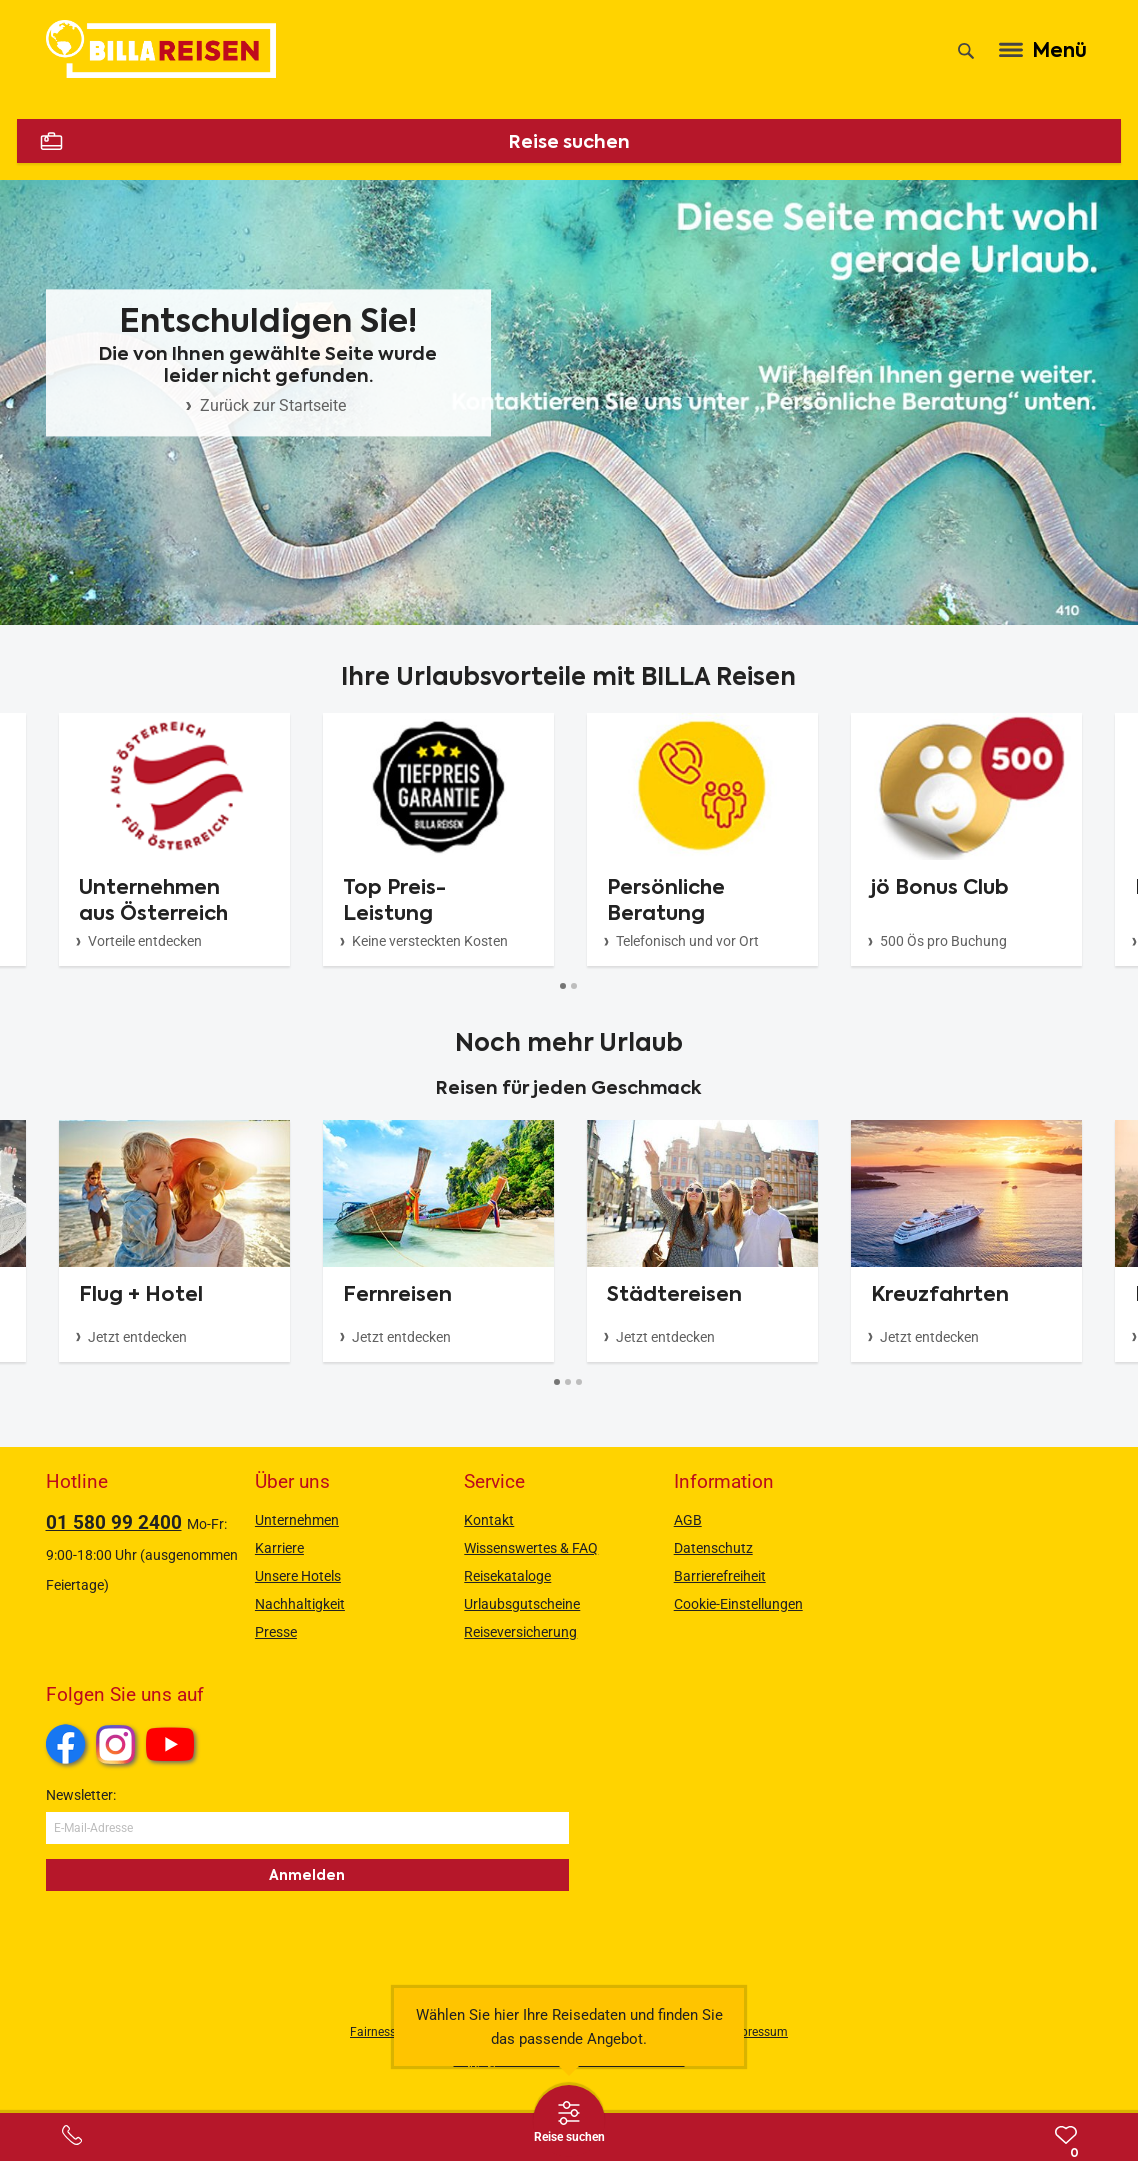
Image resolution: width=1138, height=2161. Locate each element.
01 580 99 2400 (114, 1522)
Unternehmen (297, 1520)
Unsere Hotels (298, 1576)
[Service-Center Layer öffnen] (72, 2135)
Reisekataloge (507, 1576)
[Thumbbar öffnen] (569, 2121)
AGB (688, 1520)
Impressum (757, 2032)
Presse (276, 1632)
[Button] (563, 985)
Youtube (173, 1747)
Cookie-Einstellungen (738, 1604)
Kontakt (489, 1520)
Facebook (66, 1744)
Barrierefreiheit (720, 1576)
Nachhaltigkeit (300, 1604)
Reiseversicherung (520, 1632)
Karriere (279, 1548)
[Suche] (966, 51)
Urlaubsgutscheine (522, 1604)
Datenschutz (713, 1548)
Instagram (116, 1744)
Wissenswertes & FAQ (531, 1548)
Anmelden (307, 1875)
